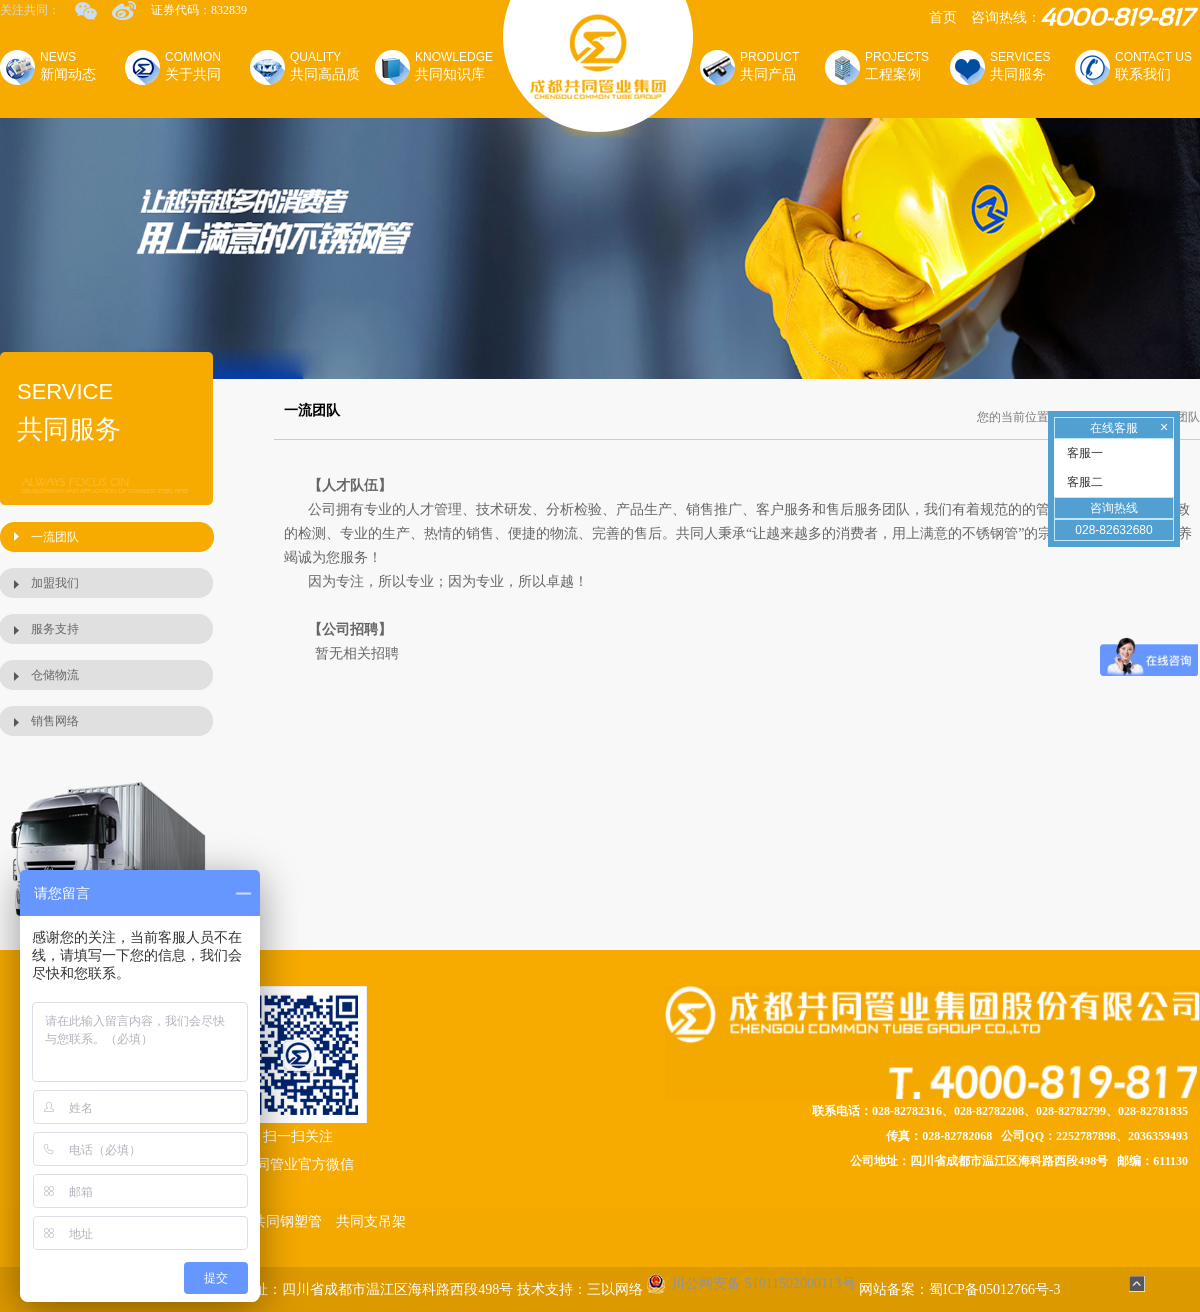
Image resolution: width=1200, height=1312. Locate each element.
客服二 (1083, 482)
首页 (943, 17)
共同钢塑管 (287, 1221)
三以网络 (615, 1289)
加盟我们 (55, 583)
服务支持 (58, 629)
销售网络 (55, 721)
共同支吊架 (371, 1221)
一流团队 (55, 537)
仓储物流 (55, 675)
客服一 (1083, 453)
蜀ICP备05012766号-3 (994, 1289)
